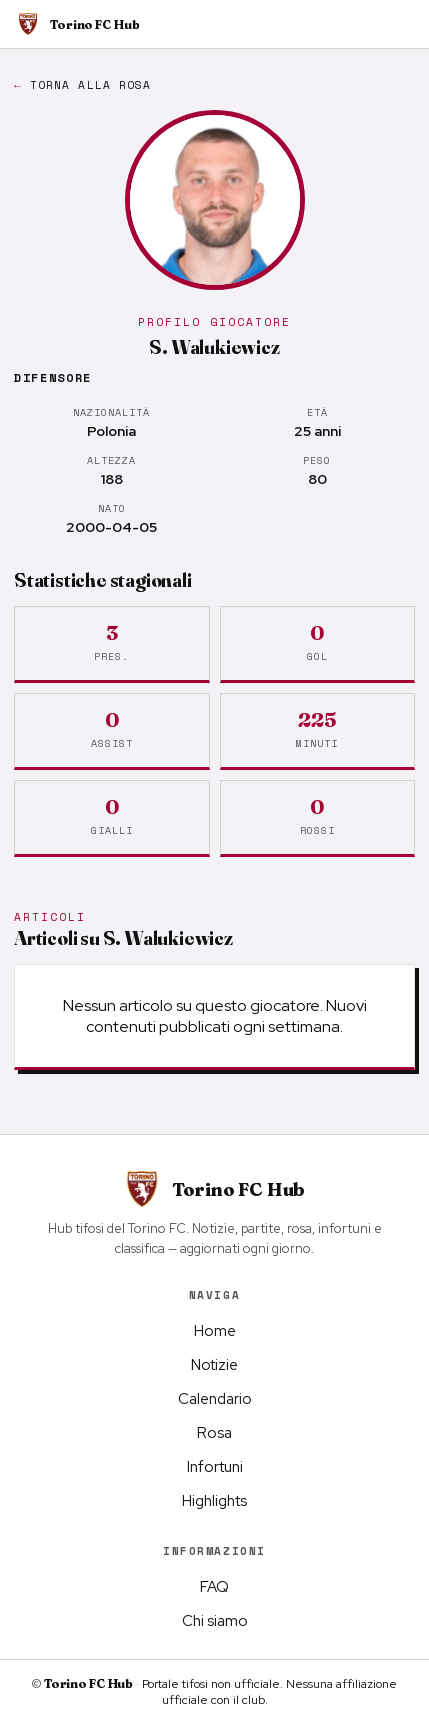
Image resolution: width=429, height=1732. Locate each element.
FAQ (214, 1587)
